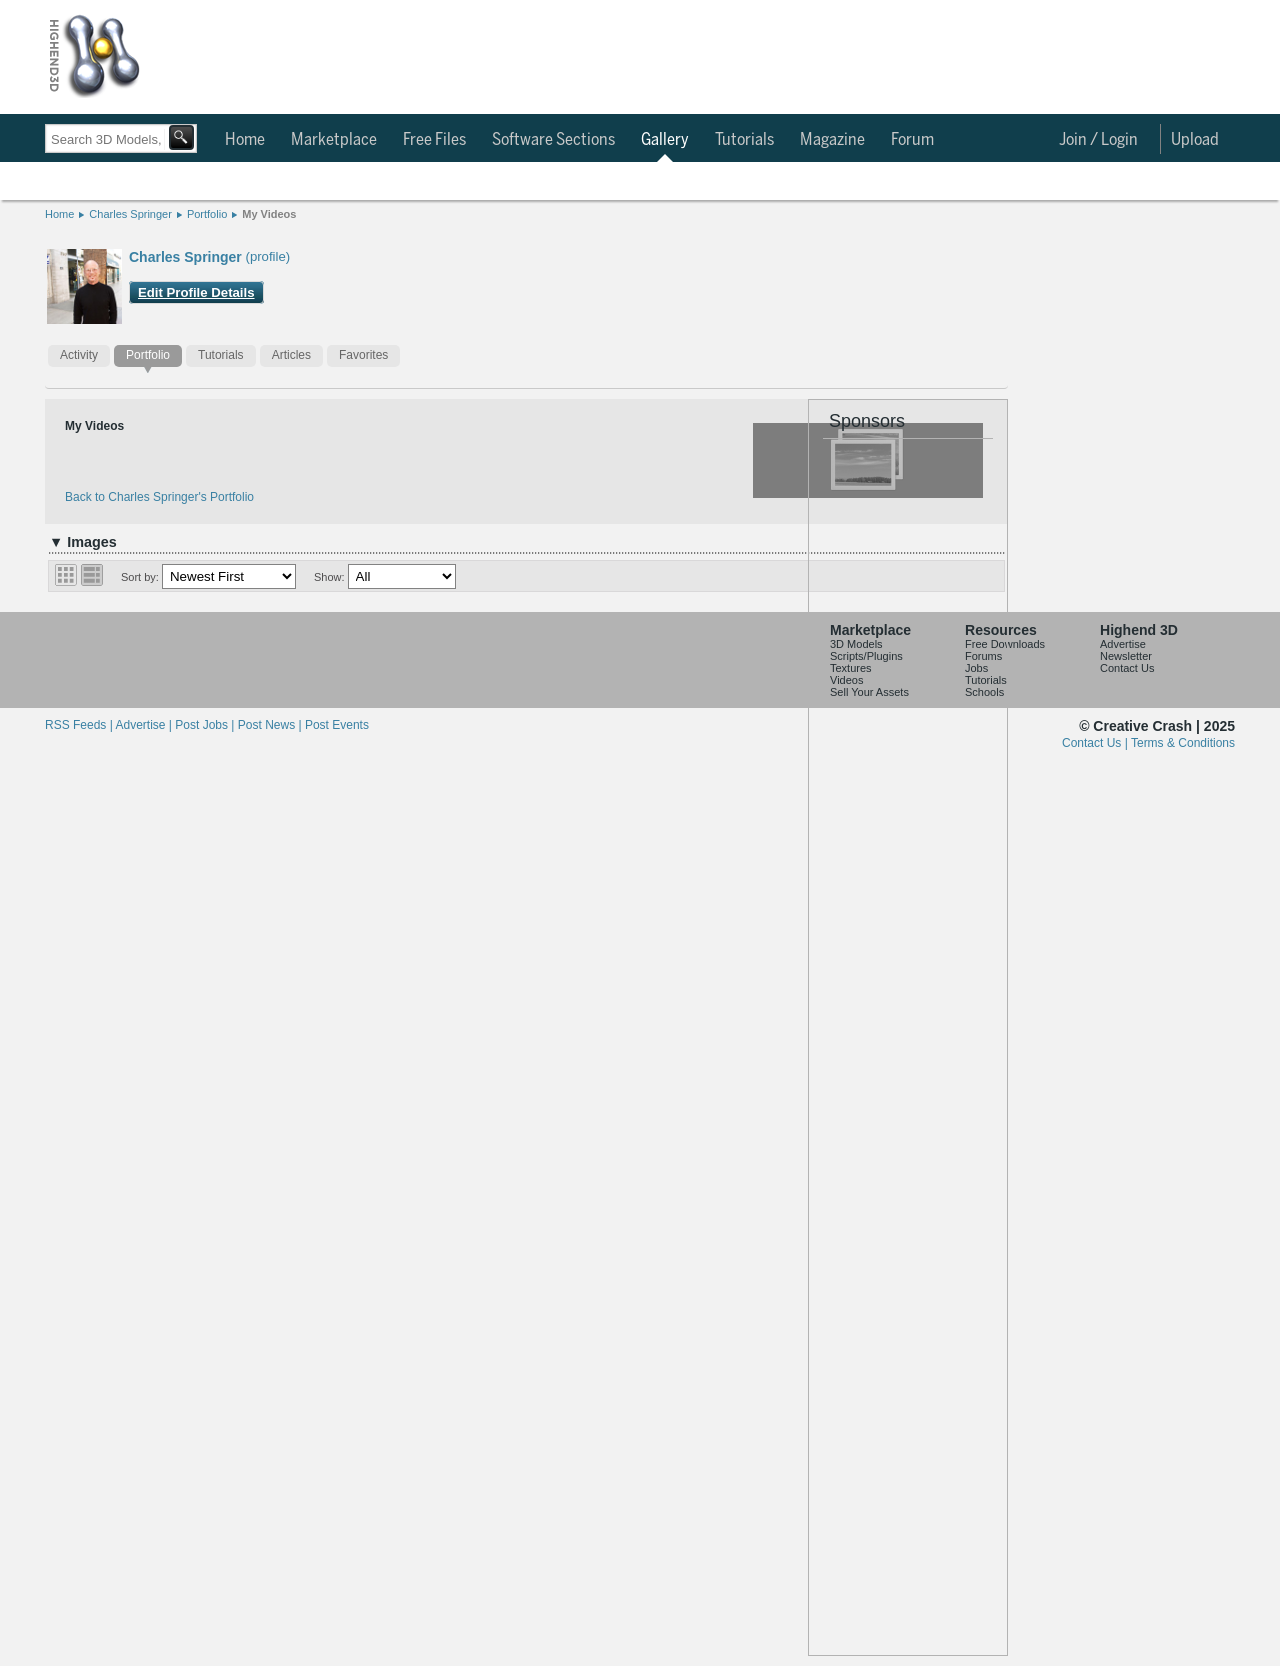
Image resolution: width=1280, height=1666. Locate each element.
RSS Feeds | (80, 725)
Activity (79, 355)
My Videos (269, 214)
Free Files (434, 140)
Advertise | (145, 725)
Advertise (1123, 644)
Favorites (363, 355)
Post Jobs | (206, 725)
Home (245, 140)
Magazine (832, 140)
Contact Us (1127, 668)
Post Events (337, 725)
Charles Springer (130, 214)
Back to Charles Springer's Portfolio (159, 497)
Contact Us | (1096, 743)
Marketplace (334, 140)
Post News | (271, 725)
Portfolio (207, 214)
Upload (1195, 140)
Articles (291, 355)
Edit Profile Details (196, 292)
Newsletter (1126, 656)
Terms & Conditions (1183, 743)
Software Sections (553, 140)
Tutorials (744, 140)
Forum (912, 140)
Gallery (665, 140)
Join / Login (1098, 140)
